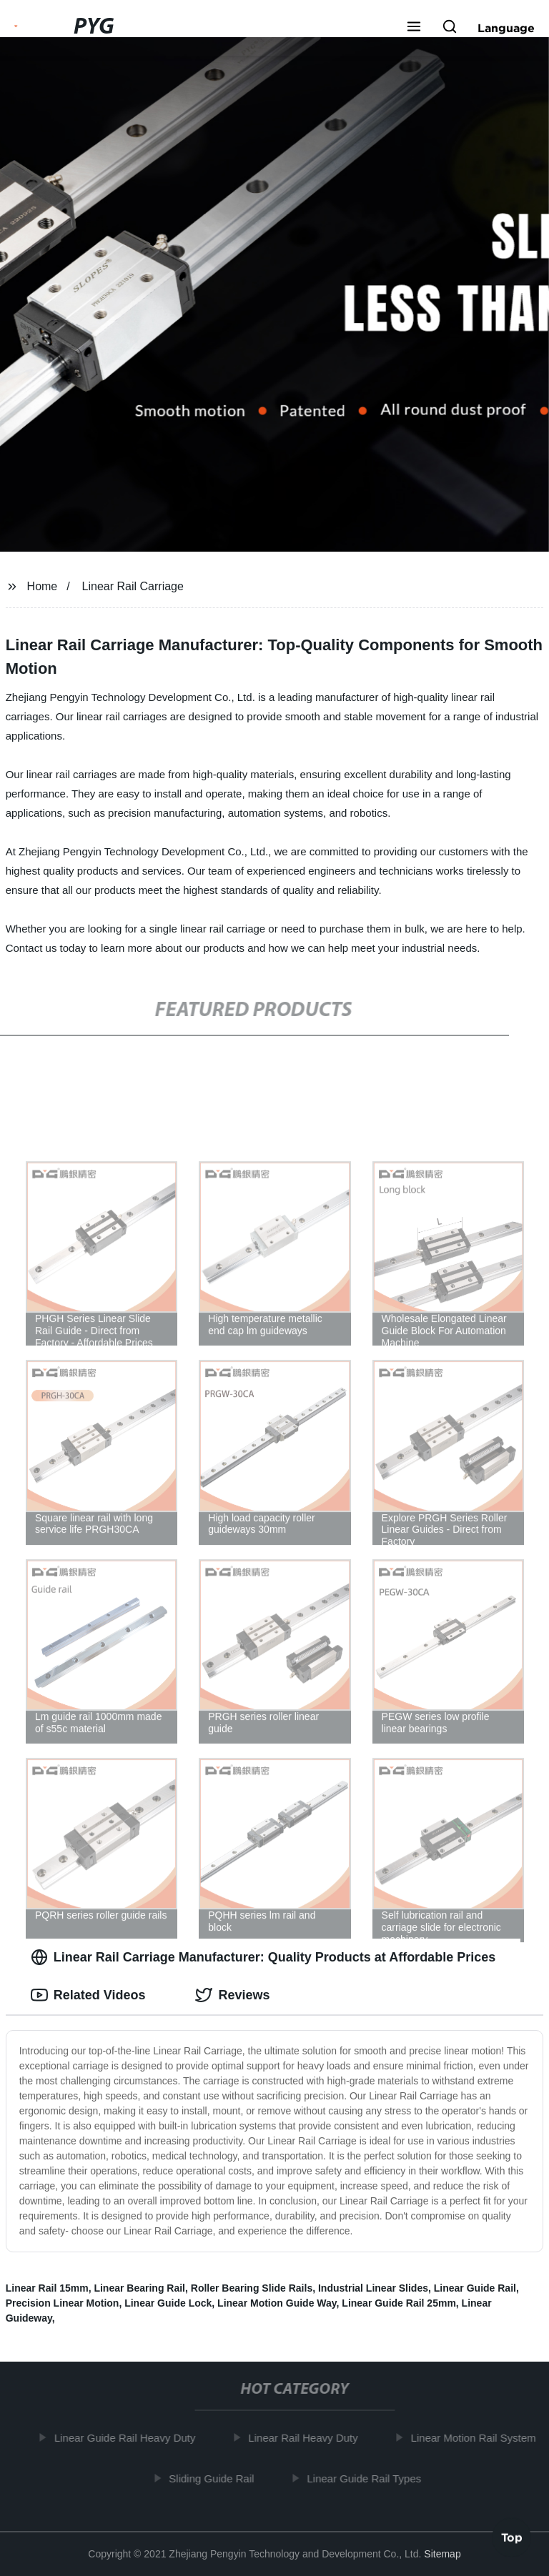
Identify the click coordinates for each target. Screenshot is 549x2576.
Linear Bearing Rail (139, 2288)
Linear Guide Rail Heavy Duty (128, 2438)
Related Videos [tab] (88, 1995)
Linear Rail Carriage (133, 586)
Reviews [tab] (232, 1995)
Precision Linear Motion (62, 2303)
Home (42, 586)
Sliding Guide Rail (215, 2478)
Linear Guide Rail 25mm (399, 2303)
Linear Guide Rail (475, 2288)
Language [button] (506, 27)
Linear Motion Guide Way (276, 2303)
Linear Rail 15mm (47, 2288)
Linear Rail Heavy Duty (307, 2438)
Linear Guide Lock (168, 2303)
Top (512, 2538)
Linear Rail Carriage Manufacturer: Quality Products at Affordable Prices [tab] (263, 1957)
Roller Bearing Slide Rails (251, 2288)
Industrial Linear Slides (373, 2288)
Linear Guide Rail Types (368, 2478)
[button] (413, 28)
